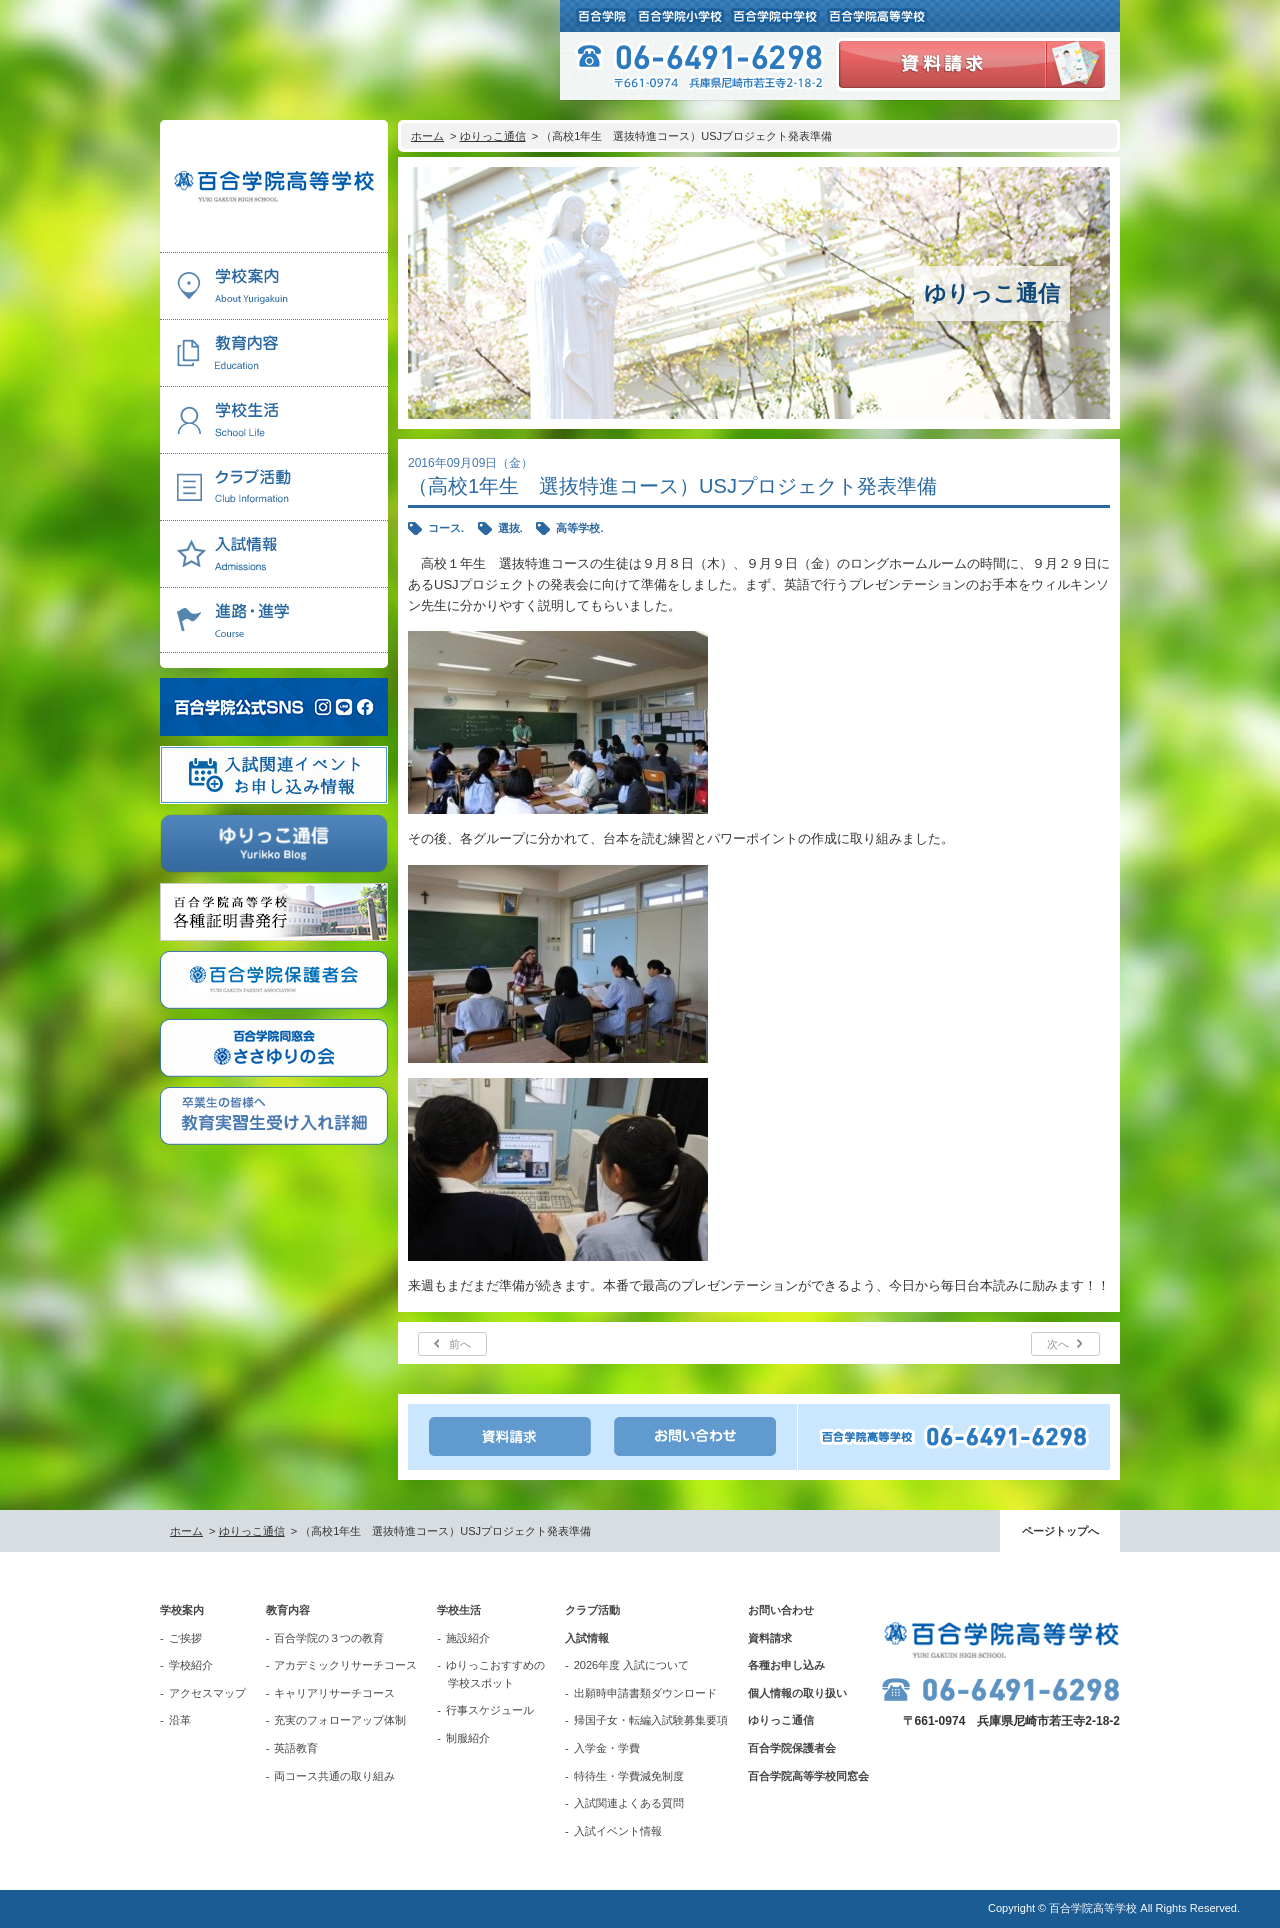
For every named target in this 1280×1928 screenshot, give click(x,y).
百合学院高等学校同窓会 (808, 1776)
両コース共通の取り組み (334, 1776)
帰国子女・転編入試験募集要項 (651, 1720)
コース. (446, 528)
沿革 (180, 1720)
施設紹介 (468, 1638)
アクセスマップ (207, 1693)
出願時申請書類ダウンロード (645, 1693)
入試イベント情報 (618, 1831)
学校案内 (182, 1610)
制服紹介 (468, 1738)
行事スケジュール (490, 1710)
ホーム (427, 136)
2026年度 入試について (632, 1665)
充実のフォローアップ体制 (340, 1720)
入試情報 (587, 1638)
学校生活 (459, 1610)
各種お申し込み (786, 1665)
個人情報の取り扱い (797, 1693)
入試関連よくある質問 (629, 1803)
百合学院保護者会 (792, 1748)
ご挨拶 (185, 1638)
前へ (460, 1344)
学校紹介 (191, 1665)
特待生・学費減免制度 (629, 1776)
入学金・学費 (607, 1748)
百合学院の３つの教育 (329, 1638)
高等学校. (579, 528)
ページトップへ (1060, 1531)
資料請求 (770, 1638)
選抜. (510, 528)
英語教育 (296, 1748)
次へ (1058, 1344)
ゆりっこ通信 (493, 136)
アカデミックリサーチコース (345, 1665)
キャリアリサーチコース (334, 1693)
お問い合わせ (781, 1610)
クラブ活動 (592, 1610)
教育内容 (288, 1610)
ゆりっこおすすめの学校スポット (495, 1674)
